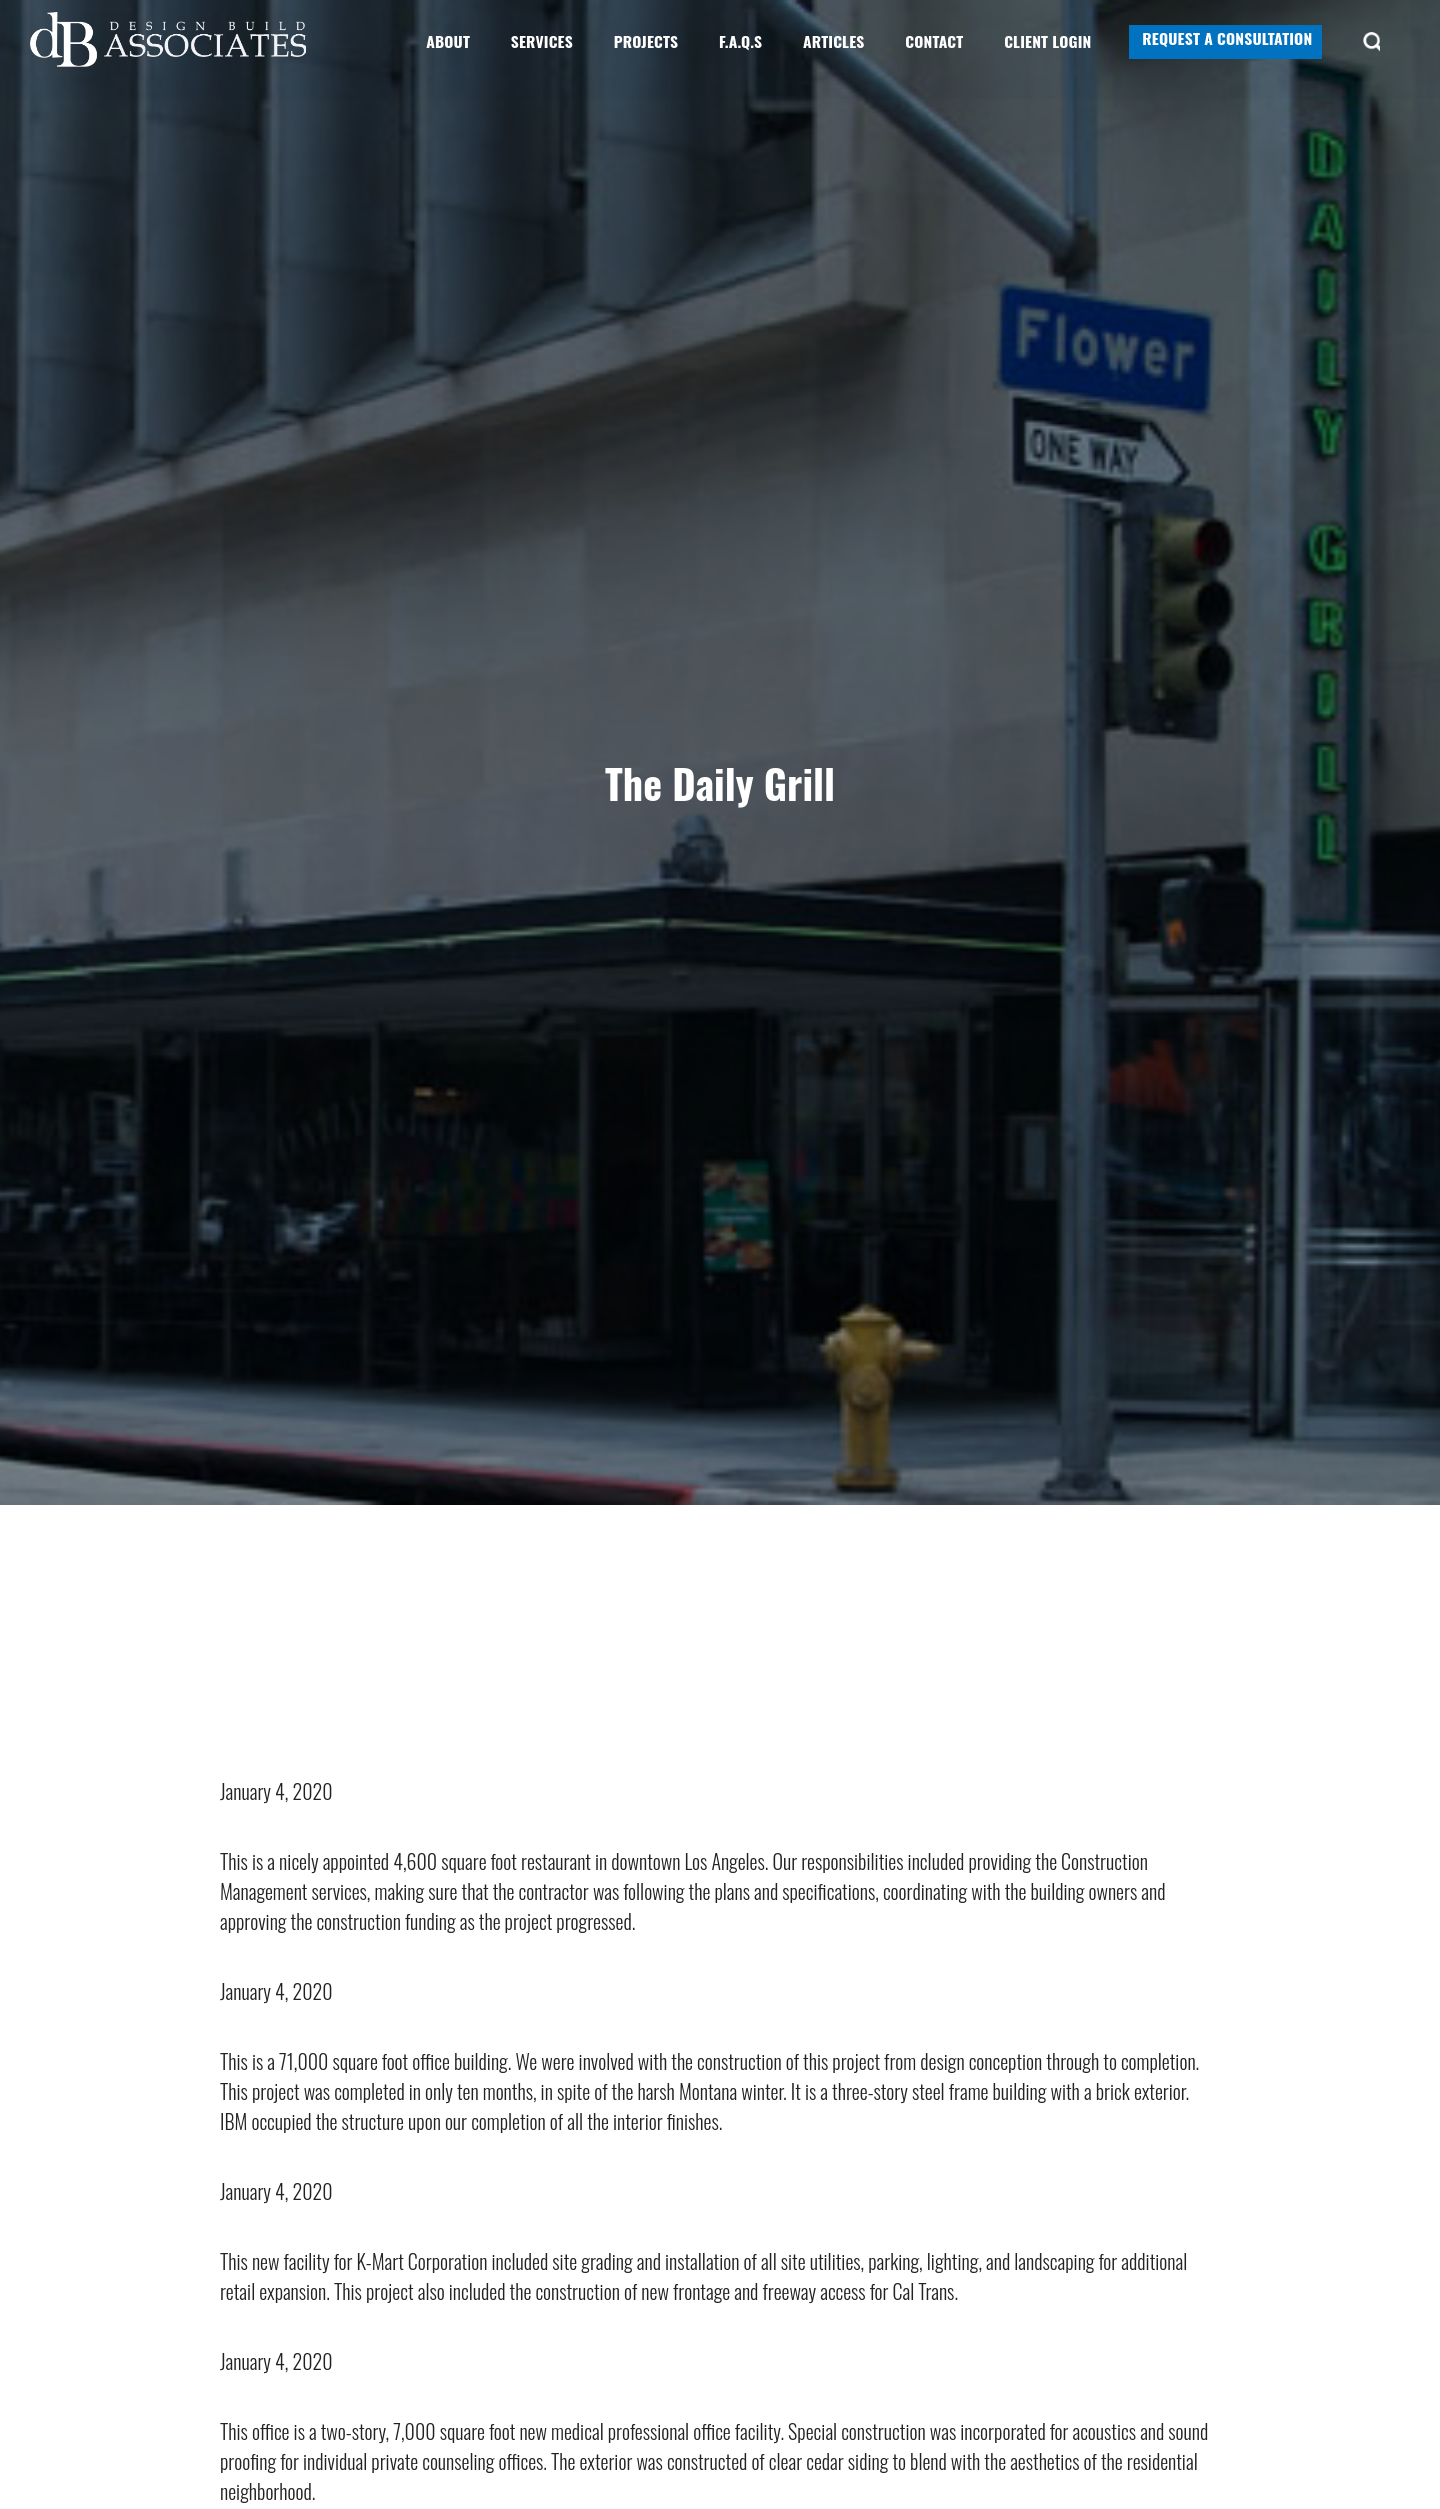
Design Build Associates (170, 40)
